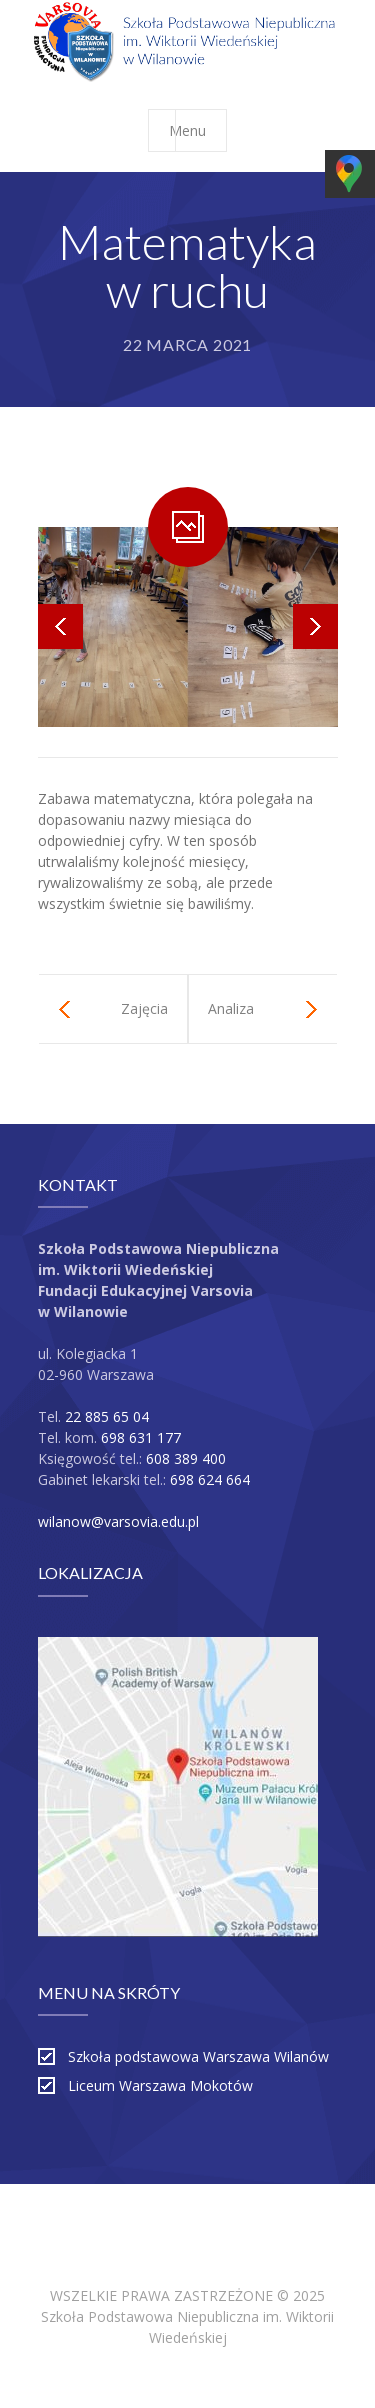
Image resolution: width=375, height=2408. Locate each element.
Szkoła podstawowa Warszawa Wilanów (198, 2056)
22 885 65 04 (107, 1416)
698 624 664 (210, 1479)
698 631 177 (141, 1437)
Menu (197, 130)
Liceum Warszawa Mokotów (160, 2085)
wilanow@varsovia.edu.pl (118, 1521)
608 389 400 (186, 1458)
